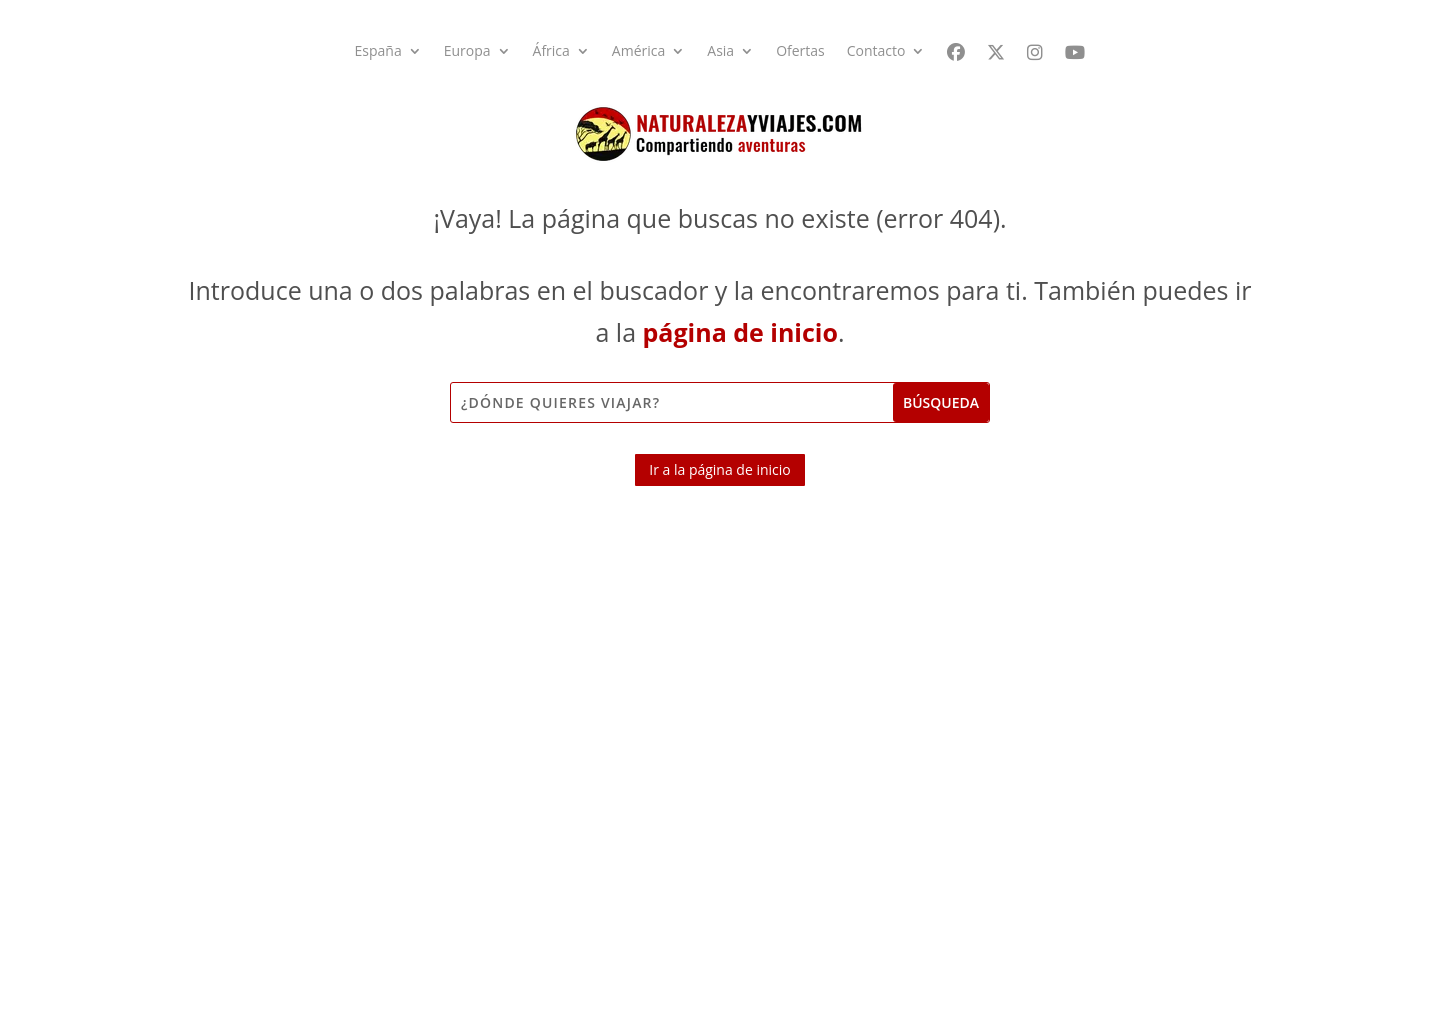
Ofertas (800, 52)
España (378, 52)
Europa (467, 52)
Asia (720, 52)
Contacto (876, 52)
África (551, 52)
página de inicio (740, 332)
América (638, 52)
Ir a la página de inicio (720, 469)
